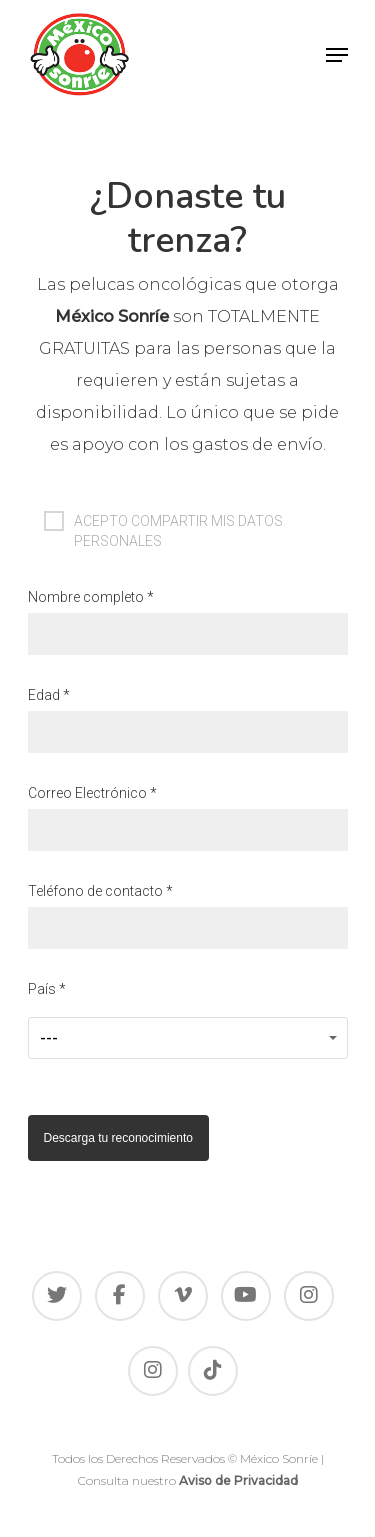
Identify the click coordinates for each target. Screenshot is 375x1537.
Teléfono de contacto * (188, 916)
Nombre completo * (188, 622)
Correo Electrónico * (188, 818)
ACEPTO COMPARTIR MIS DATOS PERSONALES (163, 521)
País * (188, 1020)
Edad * (188, 720)
